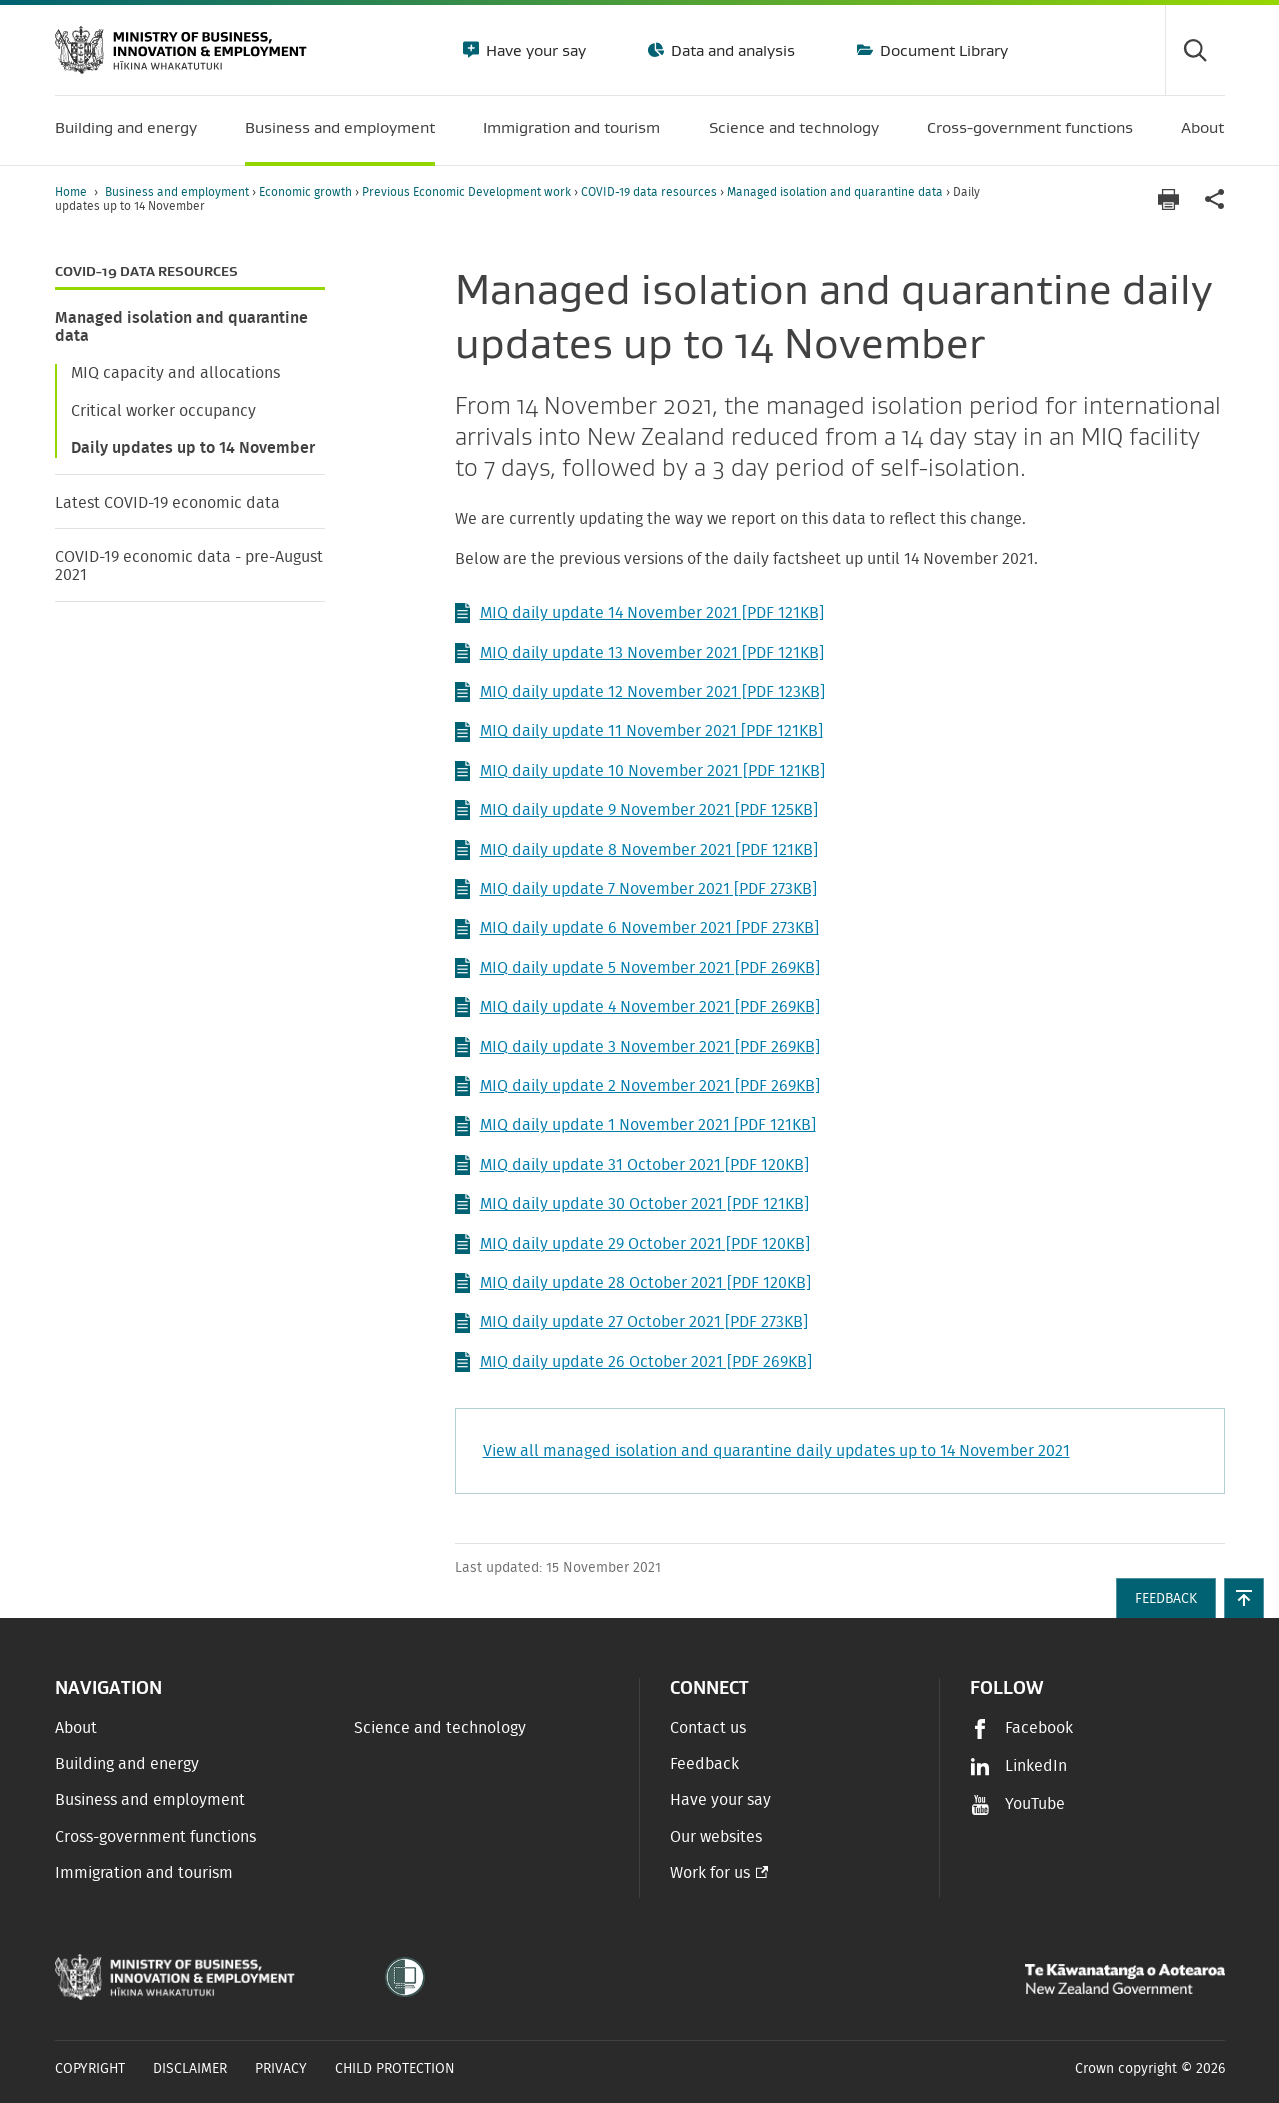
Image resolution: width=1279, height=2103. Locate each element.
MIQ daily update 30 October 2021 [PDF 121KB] (632, 1204)
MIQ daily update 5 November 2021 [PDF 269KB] (637, 968)
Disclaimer (190, 2069)
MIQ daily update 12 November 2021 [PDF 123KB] (640, 692)
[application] (1215, 199)
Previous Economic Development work (468, 192)
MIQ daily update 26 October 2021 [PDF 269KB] (633, 1362)
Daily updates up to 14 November (193, 448)
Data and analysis (731, 50)
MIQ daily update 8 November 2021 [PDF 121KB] (636, 850)
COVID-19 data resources (650, 192)
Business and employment (178, 192)
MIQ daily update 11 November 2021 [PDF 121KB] (639, 732)
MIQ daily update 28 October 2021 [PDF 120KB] (633, 1283)
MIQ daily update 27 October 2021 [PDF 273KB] (631, 1323)
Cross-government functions (155, 1837)
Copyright (90, 2069)
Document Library (942, 50)
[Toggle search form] (1195, 50)
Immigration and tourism (144, 1873)
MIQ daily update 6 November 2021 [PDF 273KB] (637, 929)
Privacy (281, 2069)
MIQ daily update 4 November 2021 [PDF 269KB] (637, 1007)
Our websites (716, 1837)
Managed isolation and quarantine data (836, 192)
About (76, 1728)
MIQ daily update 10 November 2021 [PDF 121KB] (640, 771)
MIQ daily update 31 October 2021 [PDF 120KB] (632, 1165)
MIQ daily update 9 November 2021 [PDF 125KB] (636, 810)
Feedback (704, 1764)
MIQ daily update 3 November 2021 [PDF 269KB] (637, 1047)
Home (71, 192)
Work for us (710, 1873)
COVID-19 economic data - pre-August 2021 (189, 566)
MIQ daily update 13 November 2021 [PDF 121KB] (639, 653)
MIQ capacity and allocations (175, 373)
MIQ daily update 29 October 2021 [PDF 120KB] (632, 1244)
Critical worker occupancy (163, 411)
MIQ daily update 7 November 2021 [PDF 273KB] (636, 889)
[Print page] (1169, 199)
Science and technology (440, 1728)
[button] (1244, 1598)
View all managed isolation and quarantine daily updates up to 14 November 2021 (776, 1451)
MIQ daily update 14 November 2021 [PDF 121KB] (639, 613)
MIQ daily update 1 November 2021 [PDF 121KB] (635, 1126)
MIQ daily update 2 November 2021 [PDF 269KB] (637, 1086)
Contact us (708, 1728)
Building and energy (127, 1764)
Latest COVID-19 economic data (167, 503)
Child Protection (395, 2069)
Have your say (534, 50)
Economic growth (307, 192)
